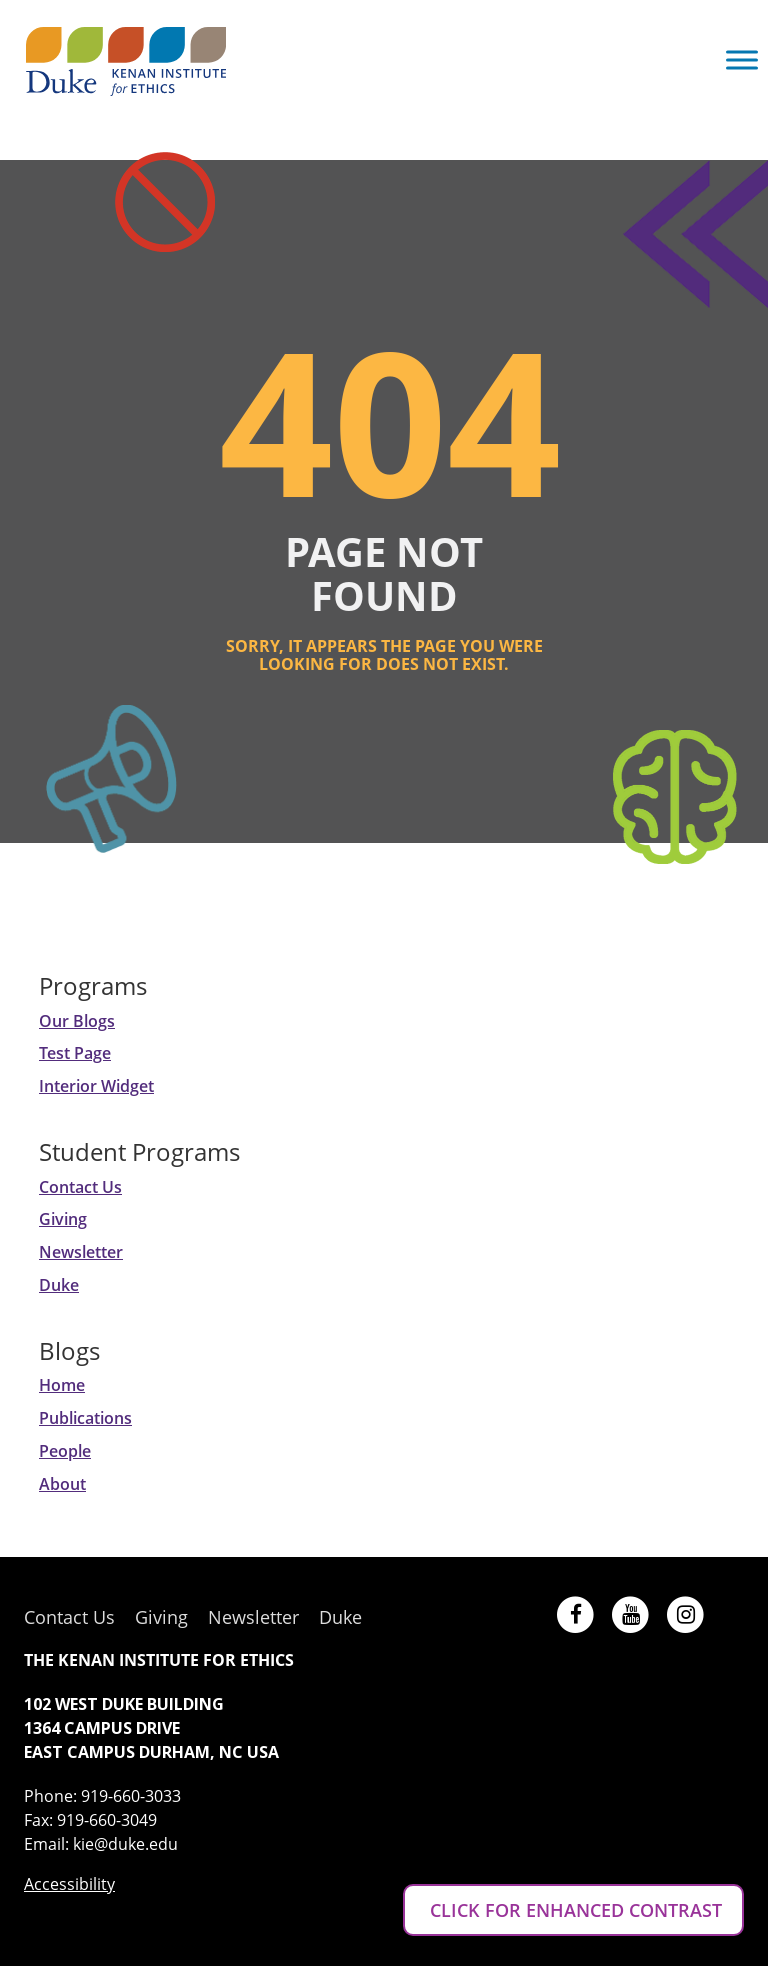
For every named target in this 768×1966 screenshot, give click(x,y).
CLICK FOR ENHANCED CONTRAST (573, 1910)
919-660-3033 (131, 1796)
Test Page (75, 1053)
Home (62, 1385)
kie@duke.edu (125, 1844)
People (65, 1451)
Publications (85, 1418)
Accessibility (69, 1884)
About (62, 1484)
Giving (63, 1219)
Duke (59, 1285)
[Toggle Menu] (742, 59)
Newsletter (81, 1252)
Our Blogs (77, 1021)
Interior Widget (96, 1086)
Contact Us (80, 1187)
